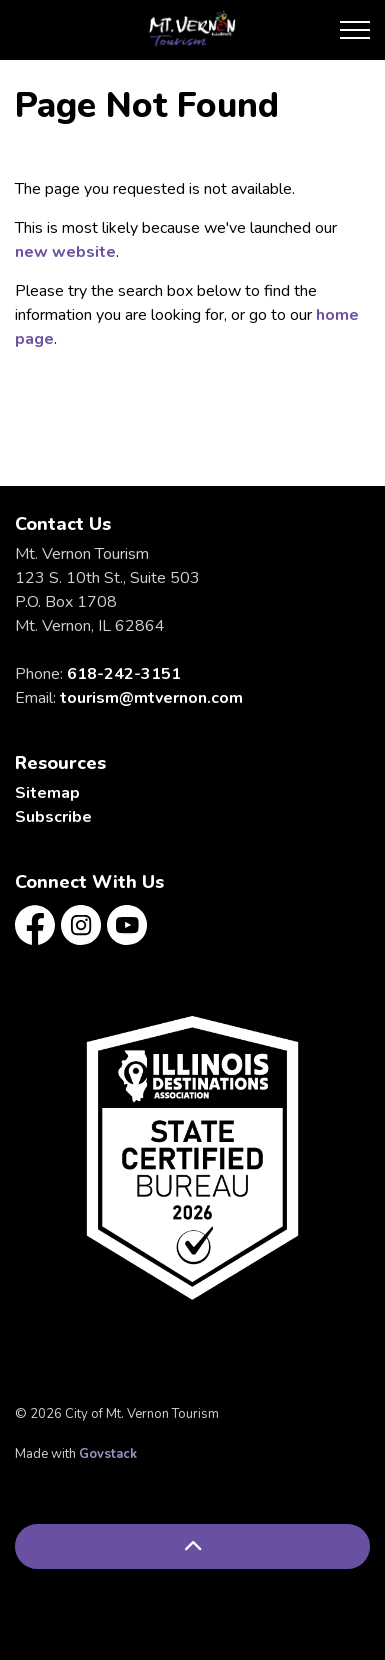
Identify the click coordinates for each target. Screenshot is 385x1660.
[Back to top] (192, 1546)
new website (65, 252)
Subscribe (53, 817)
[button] (192, 1157)
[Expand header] (355, 30)
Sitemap (47, 793)
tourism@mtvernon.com (151, 698)
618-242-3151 (124, 674)
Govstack (108, 1454)
